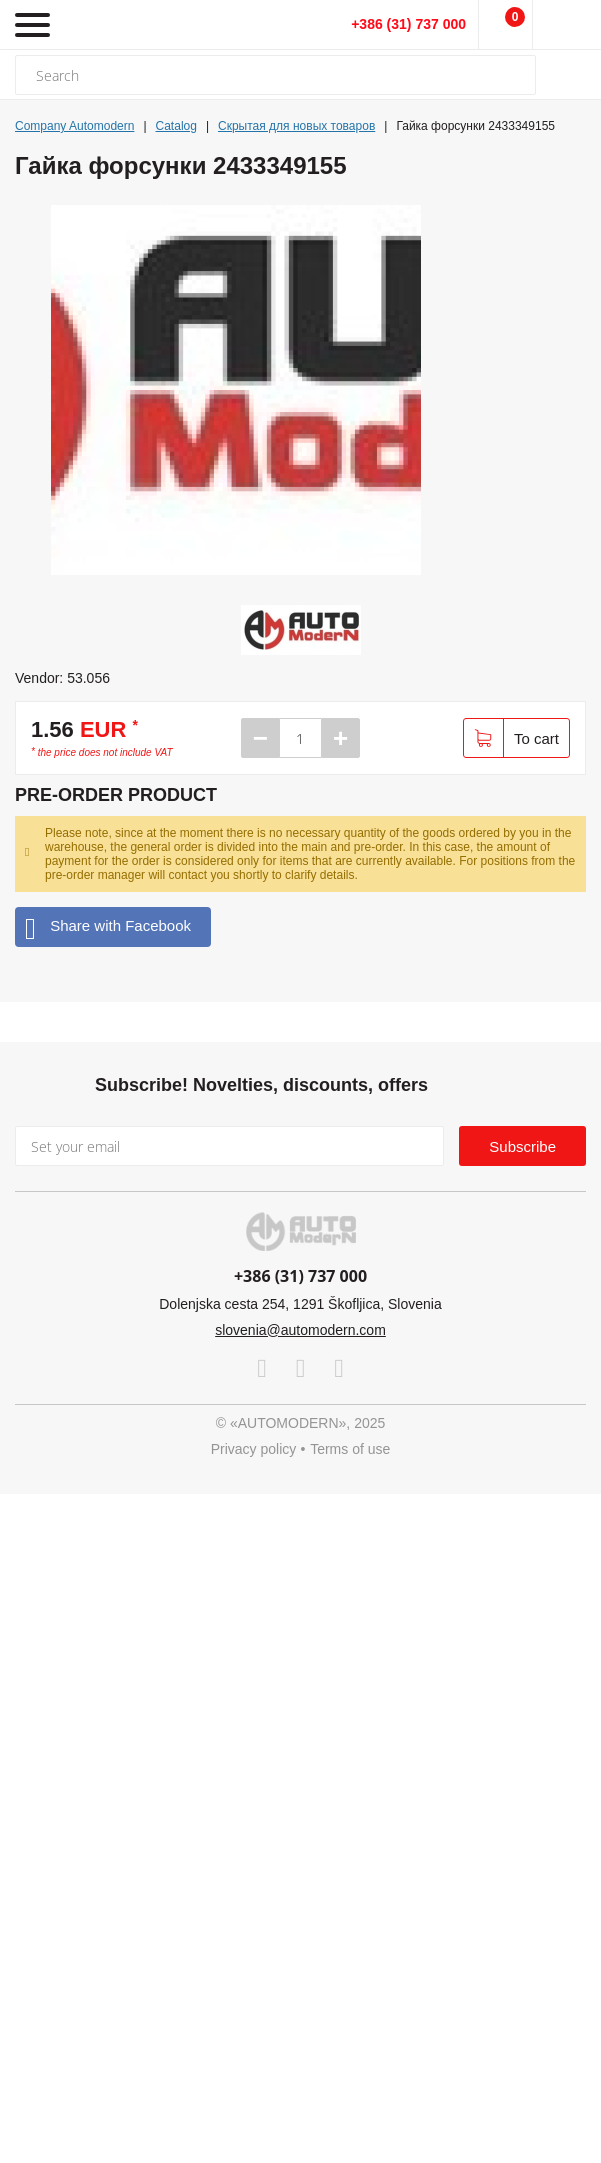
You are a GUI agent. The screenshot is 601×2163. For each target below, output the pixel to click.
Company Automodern (74, 126)
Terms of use (350, 1449)
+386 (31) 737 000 (408, 24)
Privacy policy (254, 1449)
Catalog (176, 126)
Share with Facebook (108, 926)
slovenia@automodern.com (300, 1330)
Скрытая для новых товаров (296, 126)
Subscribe (522, 1146)
